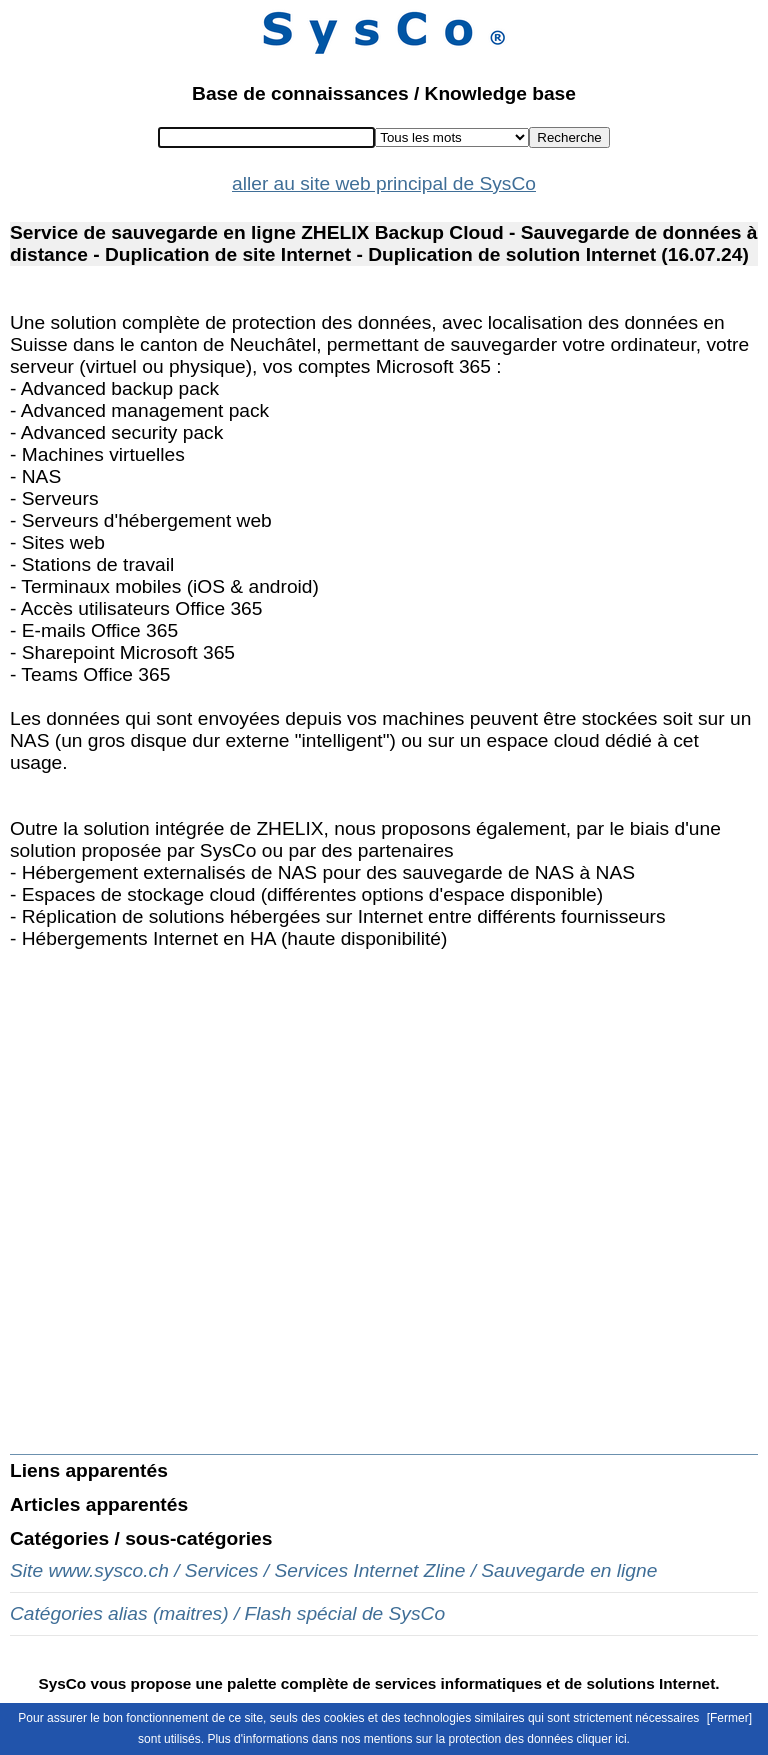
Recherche (569, 137)
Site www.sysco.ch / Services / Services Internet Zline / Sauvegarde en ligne (333, 1570)
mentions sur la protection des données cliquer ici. (497, 1739)
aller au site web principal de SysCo (384, 183)
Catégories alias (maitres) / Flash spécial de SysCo (227, 1613)
